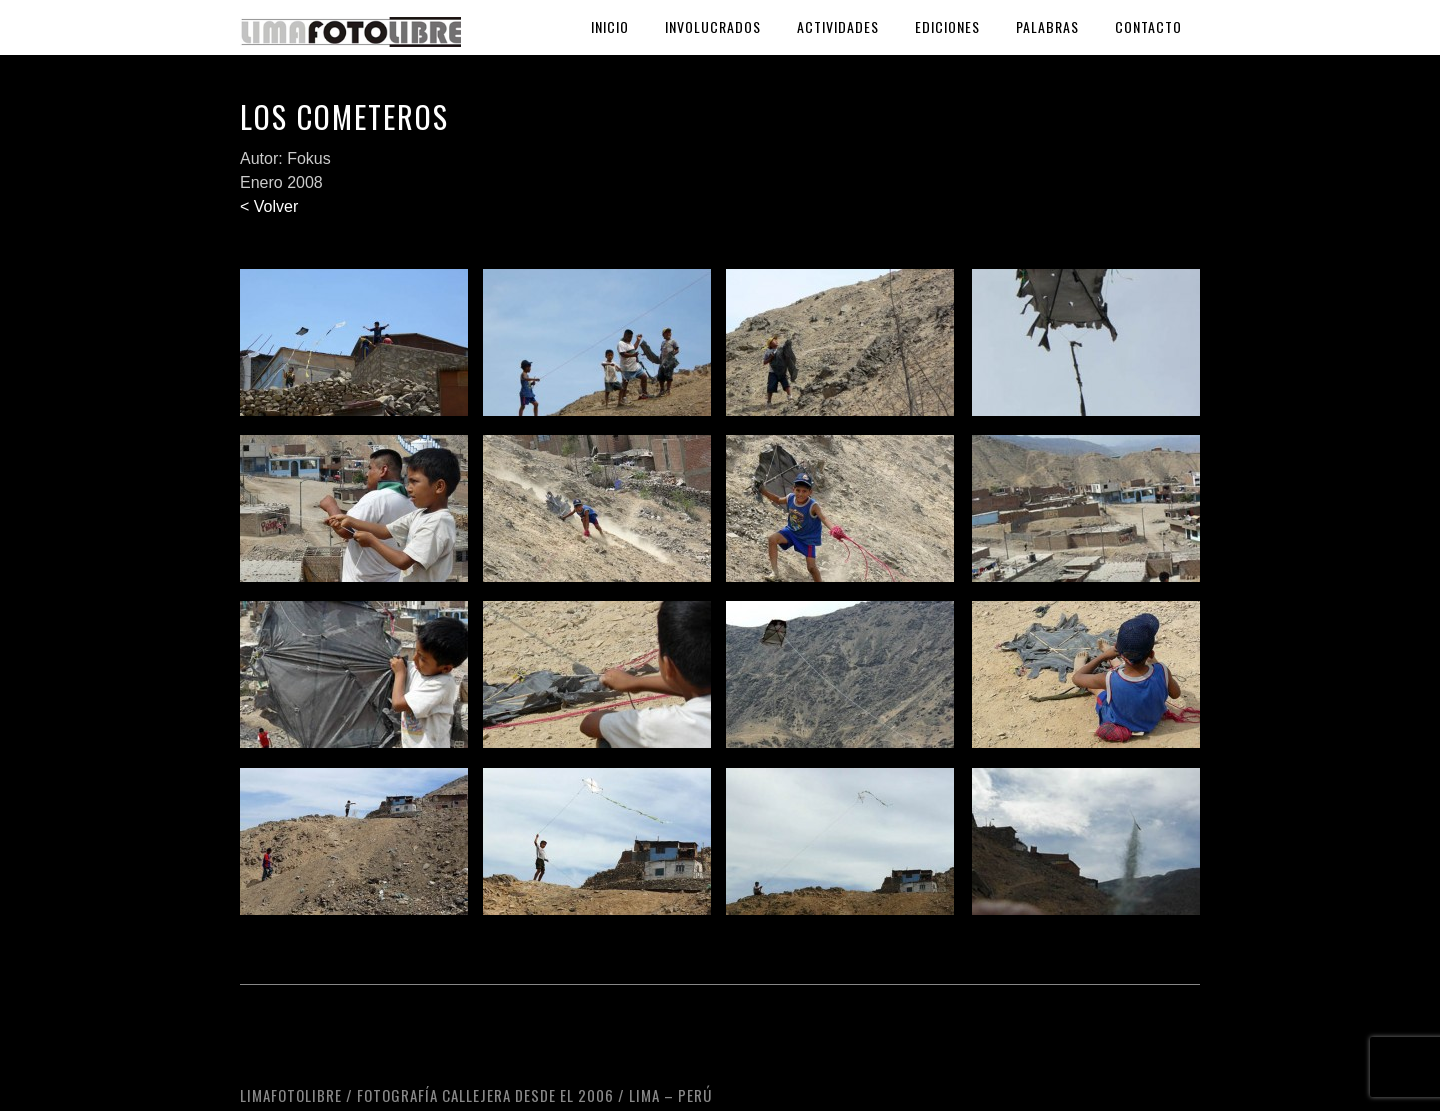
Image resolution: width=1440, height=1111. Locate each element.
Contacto (1148, 26)
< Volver (269, 206)
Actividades (838, 26)
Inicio (610, 26)
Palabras (1047, 26)
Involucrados (713, 26)
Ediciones (947, 26)
